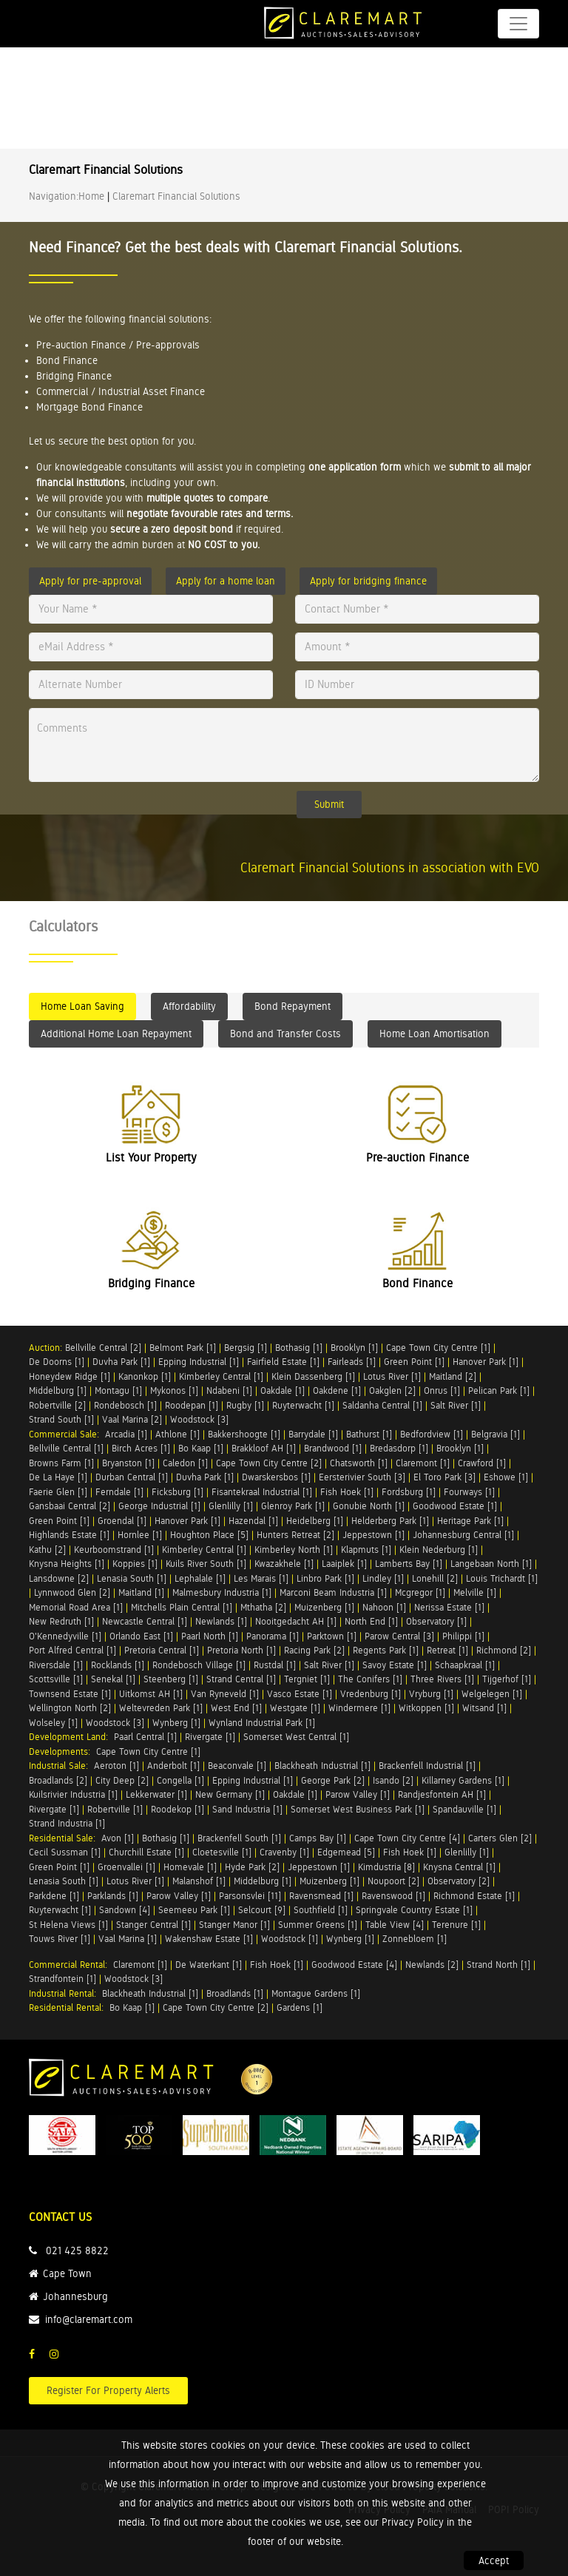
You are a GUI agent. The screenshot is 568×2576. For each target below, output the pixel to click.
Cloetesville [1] (221, 1852)
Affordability (189, 1006)
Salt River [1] (455, 1405)
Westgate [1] (295, 1707)
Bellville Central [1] (66, 1448)
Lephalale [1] (200, 1578)
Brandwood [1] (333, 1448)
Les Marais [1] (261, 1578)
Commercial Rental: (71, 1964)
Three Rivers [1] (442, 1679)
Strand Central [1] (241, 1679)
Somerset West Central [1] (296, 1736)
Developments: (62, 1751)
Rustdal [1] (275, 1664)
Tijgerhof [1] (506, 1679)
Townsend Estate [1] (70, 1693)
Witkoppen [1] (426, 1707)
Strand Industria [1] (67, 1823)
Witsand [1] (484, 1707)
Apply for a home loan (225, 581)
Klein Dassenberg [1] (313, 1376)
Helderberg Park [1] (390, 1520)
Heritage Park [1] (470, 1520)
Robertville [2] (57, 1405)
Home (91, 196)
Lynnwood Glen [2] (72, 1592)
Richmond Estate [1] (474, 1895)
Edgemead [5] (346, 1852)
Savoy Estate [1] (394, 1664)
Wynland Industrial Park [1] (262, 1722)
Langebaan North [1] (491, 1563)
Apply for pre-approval (90, 581)
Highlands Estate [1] (69, 1534)
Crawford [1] (482, 1463)
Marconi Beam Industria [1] (333, 1592)
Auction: (47, 1347)
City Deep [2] (122, 1780)
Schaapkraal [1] (465, 1664)
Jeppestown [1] (373, 1534)
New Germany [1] (230, 1794)
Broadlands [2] (58, 1780)
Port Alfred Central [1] (72, 1650)
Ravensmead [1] (321, 1895)
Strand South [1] (61, 1419)
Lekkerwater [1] (156, 1794)
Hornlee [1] (140, 1534)
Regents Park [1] (386, 1650)
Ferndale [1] (119, 1491)
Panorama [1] (272, 1636)
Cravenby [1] (284, 1852)
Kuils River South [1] (206, 1563)
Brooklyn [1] (354, 1347)
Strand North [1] (498, 1964)
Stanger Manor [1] (234, 1924)
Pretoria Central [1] (161, 1650)
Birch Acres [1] (141, 1448)
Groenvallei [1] (126, 1866)
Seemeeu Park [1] (194, 1909)
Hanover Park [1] (485, 1361)
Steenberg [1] (170, 1679)
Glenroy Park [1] (293, 1505)
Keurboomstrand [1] (114, 1549)
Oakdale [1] (282, 1390)
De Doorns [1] (56, 1361)
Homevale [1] (190, 1866)
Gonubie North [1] (369, 1505)
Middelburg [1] (58, 1390)
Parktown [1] (331, 1636)
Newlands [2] (432, 1964)
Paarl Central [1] (145, 1736)
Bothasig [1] (298, 1347)
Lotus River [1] (392, 1376)
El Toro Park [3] (444, 1477)
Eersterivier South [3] (362, 1477)
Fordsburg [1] (409, 1491)
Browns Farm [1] (61, 1463)
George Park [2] (333, 1780)
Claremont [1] (423, 1463)
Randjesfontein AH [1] (442, 1794)
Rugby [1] (245, 1405)
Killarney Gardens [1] (463, 1780)
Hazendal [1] (253, 1520)
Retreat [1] (447, 1650)
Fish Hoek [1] (346, 1491)
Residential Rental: (69, 2007)
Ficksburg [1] (177, 1491)
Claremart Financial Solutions (176, 196)
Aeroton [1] (116, 1765)
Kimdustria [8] (386, 1866)
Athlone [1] (177, 1434)
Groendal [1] (122, 1520)
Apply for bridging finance (368, 581)
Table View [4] (394, 1924)
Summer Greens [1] (317, 1924)
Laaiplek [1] (344, 1563)
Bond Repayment (292, 1006)
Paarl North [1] (209, 1636)
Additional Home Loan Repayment (116, 1033)
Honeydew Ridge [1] (69, 1376)
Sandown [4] (124, 1909)
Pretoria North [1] (241, 1650)
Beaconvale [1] (237, 1765)
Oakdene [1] (337, 1390)
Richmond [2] (503, 1650)
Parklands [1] (112, 1895)
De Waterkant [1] (208, 1964)
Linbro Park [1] (325, 1578)
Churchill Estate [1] (146, 1852)
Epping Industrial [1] (198, 1361)
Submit (329, 804)
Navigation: (53, 196)
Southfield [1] (321, 1909)
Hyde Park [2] (252, 1866)
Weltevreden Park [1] (161, 1707)
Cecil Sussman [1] (65, 1852)
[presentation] (120, 814)
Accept (494, 2560)
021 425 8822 (77, 2250)
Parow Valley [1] (357, 1794)
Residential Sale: (65, 1838)
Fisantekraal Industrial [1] (262, 1491)
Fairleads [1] (352, 1361)
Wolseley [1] (53, 1722)
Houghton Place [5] (209, 1534)
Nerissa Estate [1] (449, 1607)
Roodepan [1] (191, 1405)
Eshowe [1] (506, 1477)
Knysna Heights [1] (66, 1563)
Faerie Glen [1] (58, 1491)
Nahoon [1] (384, 1607)
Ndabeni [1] (229, 1390)
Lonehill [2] (435, 1578)
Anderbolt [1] (173, 1765)
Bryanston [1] (128, 1463)
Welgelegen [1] (492, 1693)
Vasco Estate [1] (299, 1693)
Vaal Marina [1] (127, 1938)
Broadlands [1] (234, 1993)
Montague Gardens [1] (315, 1993)
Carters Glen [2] (500, 1838)
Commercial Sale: (67, 1434)
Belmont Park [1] (182, 1347)
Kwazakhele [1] (284, 1563)
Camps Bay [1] (317, 1838)
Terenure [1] (456, 1924)
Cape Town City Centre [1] (438, 1347)
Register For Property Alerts (108, 2390)
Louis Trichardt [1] (502, 1578)
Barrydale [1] (313, 1434)
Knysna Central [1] (459, 1866)
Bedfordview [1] (431, 1434)
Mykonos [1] (174, 1390)
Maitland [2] (452, 1376)
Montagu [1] (118, 1390)
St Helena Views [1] (68, 1924)
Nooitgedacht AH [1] (296, 1621)
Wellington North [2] (70, 1707)
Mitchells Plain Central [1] (181, 1607)
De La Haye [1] (58, 1477)
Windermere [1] (359, 1707)
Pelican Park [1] (499, 1390)
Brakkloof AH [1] (263, 1448)
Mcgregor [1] (420, 1592)
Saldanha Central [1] (382, 1405)
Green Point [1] (414, 1361)
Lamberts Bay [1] (408, 1563)
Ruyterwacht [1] (303, 1405)
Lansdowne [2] (59, 1578)
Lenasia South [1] (131, 1578)
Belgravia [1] (495, 1434)
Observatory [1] (436, 1621)
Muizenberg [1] (324, 1607)
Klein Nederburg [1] (438, 1549)
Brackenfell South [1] (239, 1838)
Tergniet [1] (307, 1679)
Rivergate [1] (210, 1736)
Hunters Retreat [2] (295, 1534)
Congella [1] (180, 1780)
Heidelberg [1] (314, 1520)
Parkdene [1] (54, 1895)
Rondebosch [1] (125, 1405)
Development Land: (71, 1736)
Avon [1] (117, 1838)
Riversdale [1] (56, 1664)
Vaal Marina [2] (132, 1419)
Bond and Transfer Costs (285, 1033)
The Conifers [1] (370, 1679)
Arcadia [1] (126, 1434)
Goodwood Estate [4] (354, 1964)
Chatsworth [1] (359, 1463)
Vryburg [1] (431, 1693)
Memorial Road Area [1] (76, 1607)
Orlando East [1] (141, 1636)
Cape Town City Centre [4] (407, 1838)
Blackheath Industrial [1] (322, 1765)
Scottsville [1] (56, 1679)
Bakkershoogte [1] (244, 1434)
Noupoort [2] (393, 1881)
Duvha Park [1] (121, 1361)
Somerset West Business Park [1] (358, 1809)
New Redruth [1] (61, 1621)
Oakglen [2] (392, 1390)
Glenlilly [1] (231, 1505)
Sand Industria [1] (247, 1809)
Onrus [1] (442, 1390)
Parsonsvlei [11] (250, 1895)
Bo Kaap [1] (200, 1448)
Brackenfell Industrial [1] (427, 1765)
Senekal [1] (113, 1679)
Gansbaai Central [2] (69, 1505)
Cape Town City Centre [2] (269, 1463)
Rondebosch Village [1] (199, 1664)
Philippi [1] (463, 1636)
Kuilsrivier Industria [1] (73, 1794)
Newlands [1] (221, 1621)
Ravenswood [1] (393, 1895)
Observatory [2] (458, 1881)
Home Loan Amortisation (434, 1033)
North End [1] (371, 1621)
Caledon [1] (185, 1463)
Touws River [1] (59, 1938)
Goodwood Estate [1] (455, 1505)
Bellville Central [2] (103, 1347)
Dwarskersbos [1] (276, 1477)
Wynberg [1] (176, 1722)
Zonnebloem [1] (414, 1938)
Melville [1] (474, 1592)
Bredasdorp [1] (399, 1448)
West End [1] (236, 1707)
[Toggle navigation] (518, 23)
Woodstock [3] (199, 1419)
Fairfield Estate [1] (283, 1361)
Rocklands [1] (117, 1664)
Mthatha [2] (263, 1607)
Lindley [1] (383, 1578)
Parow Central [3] (399, 1636)
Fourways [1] (469, 1491)
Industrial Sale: (61, 1765)
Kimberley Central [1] (221, 1376)
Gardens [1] (299, 2007)
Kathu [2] (47, 1549)
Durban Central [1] (131, 1477)
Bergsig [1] (245, 1347)
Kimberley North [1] (293, 1549)
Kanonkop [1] (144, 1376)
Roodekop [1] (177, 1809)
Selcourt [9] (261, 1909)
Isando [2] (393, 1780)
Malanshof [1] (199, 1881)
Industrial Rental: (65, 1993)
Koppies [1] (135, 1563)
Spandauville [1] (464, 1809)
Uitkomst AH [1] (151, 1693)
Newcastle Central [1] (144, 1621)
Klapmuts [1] (366, 1549)
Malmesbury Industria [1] (221, 1592)
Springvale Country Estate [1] (414, 1909)
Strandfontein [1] (62, 1978)
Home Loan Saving (82, 1006)
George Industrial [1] (159, 1505)
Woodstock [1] (289, 1938)
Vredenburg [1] (370, 1693)
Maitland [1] (141, 1592)
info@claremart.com (88, 2319)
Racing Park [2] (314, 1650)
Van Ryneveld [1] (225, 1693)
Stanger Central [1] (153, 1924)
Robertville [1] (115, 1809)
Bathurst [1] (369, 1434)
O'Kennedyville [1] (65, 1636)
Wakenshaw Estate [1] (209, 1938)
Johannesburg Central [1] (463, 1534)
